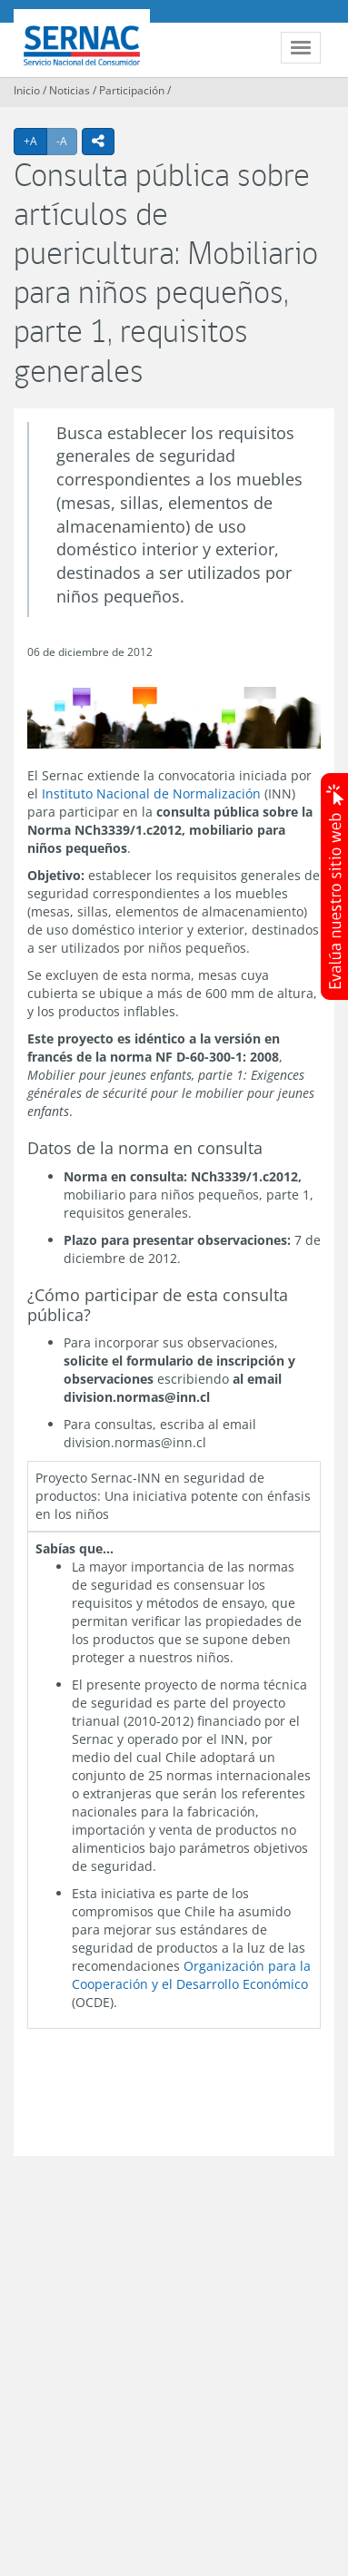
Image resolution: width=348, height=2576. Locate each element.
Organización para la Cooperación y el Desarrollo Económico (191, 1975)
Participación (131, 90)
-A (66, 140)
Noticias (69, 90)
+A (35, 140)
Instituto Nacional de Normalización (151, 793)
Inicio (27, 90)
